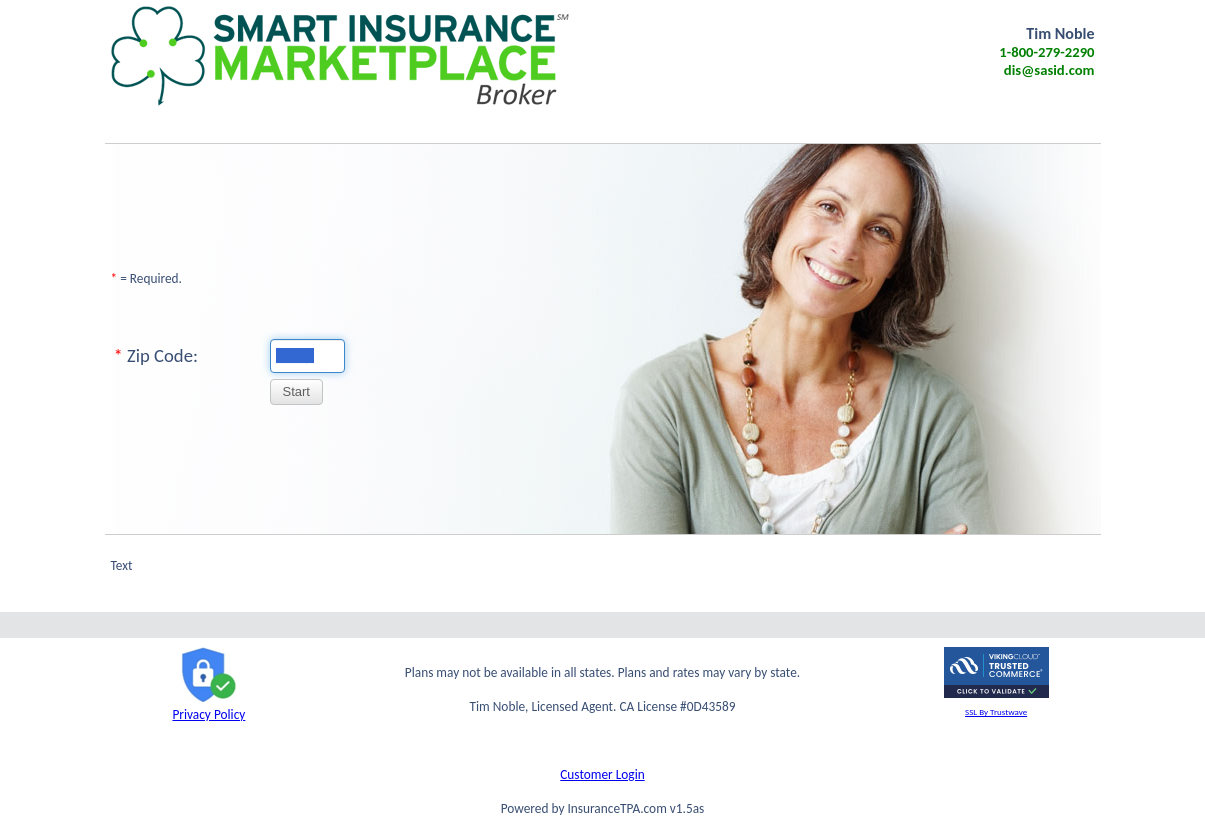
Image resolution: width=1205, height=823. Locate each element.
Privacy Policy (208, 706)
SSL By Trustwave (996, 711)
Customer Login (602, 774)
